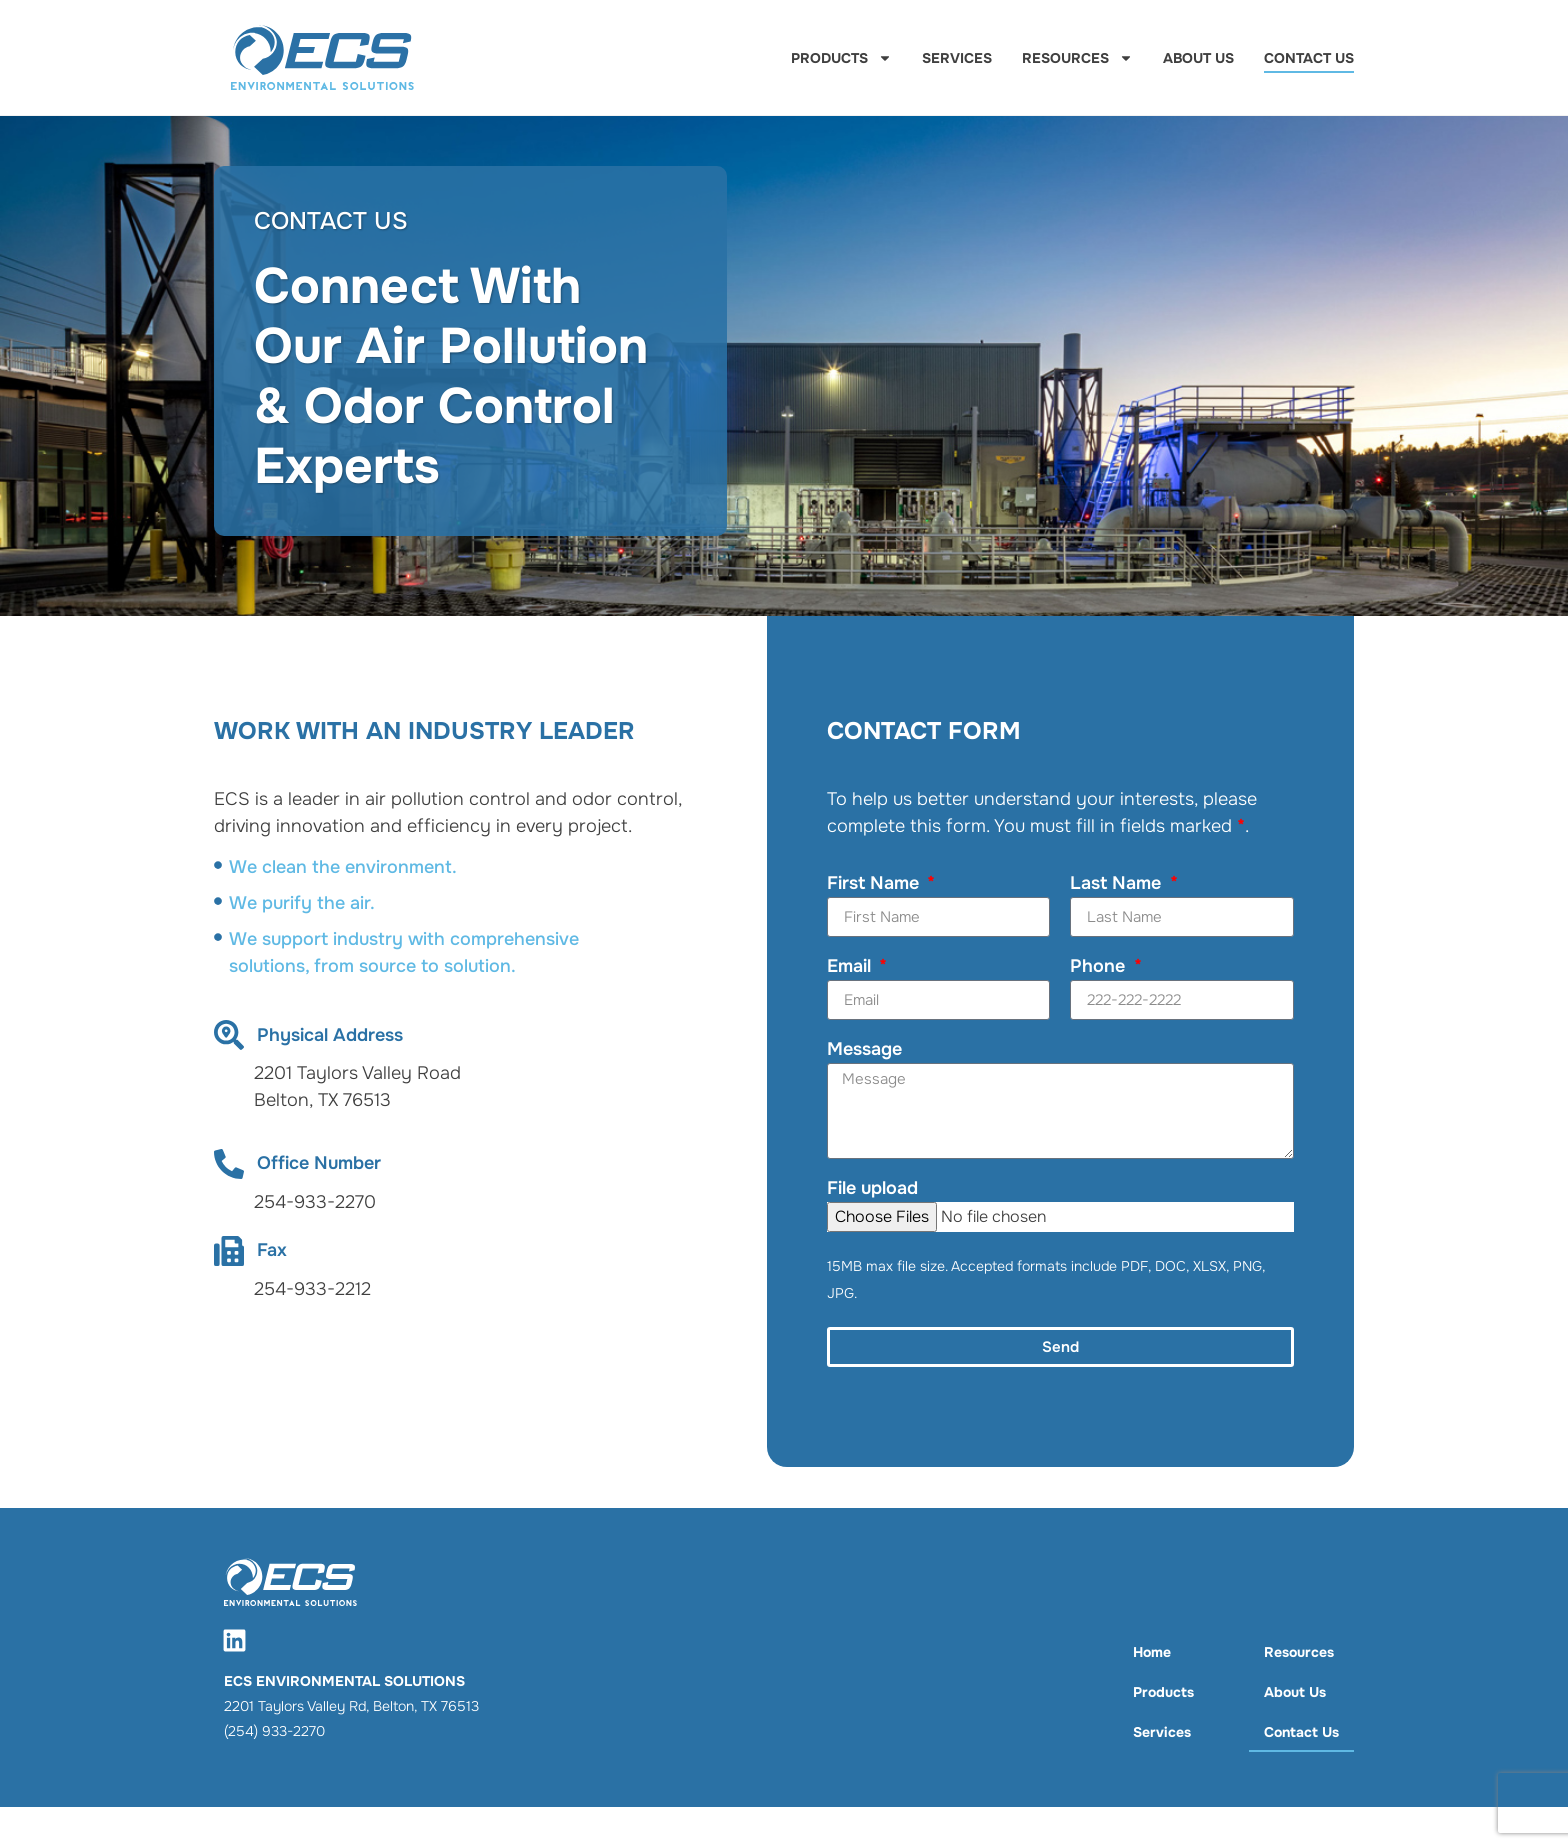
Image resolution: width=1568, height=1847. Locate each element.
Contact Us (1309, 58)
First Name (875, 884)
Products (841, 58)
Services (957, 58)
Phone (1100, 967)
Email (851, 967)
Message (864, 1050)
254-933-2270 (315, 1202)
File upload (872, 1189)
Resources (1077, 58)
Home (1152, 1652)
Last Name (1118, 884)
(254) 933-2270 (274, 1731)
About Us (1198, 58)
